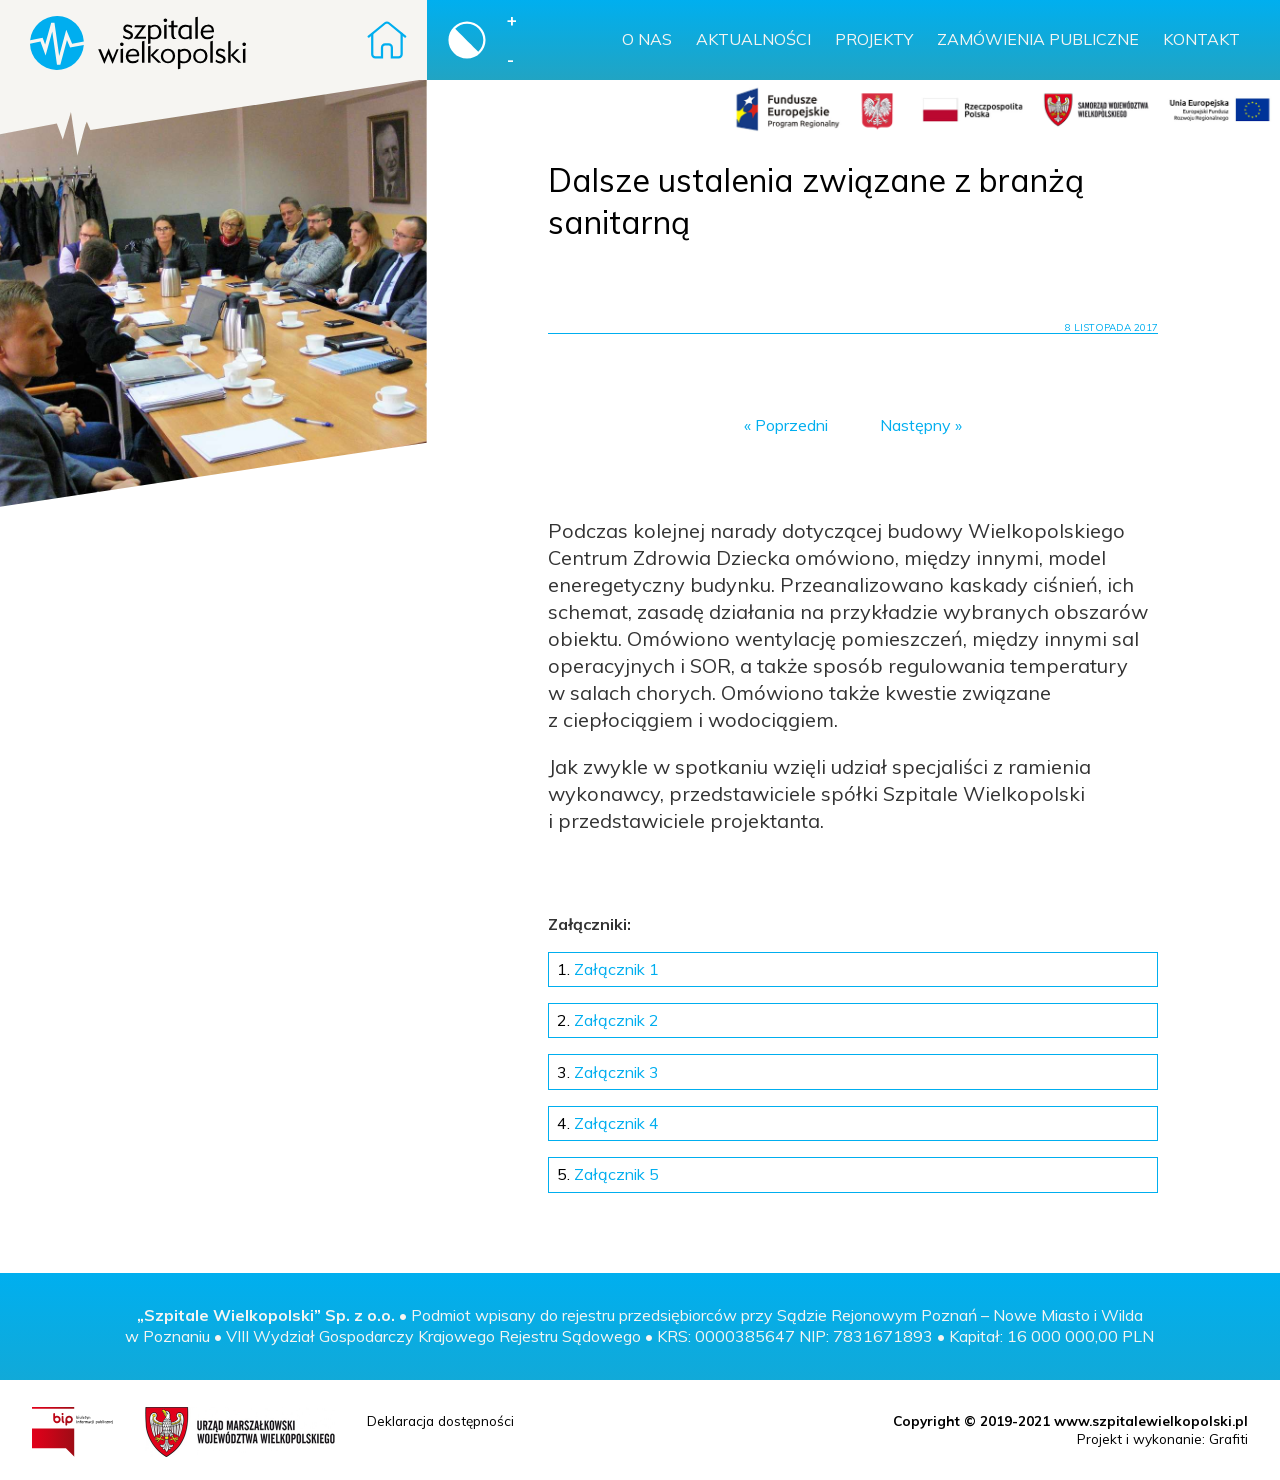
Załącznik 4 (608, 1123)
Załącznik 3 (608, 1072)
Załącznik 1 (608, 969)
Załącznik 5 (608, 1174)
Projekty (874, 39)
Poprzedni (791, 425)
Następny (915, 425)
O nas (647, 39)
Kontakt (1201, 39)
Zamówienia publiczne (1038, 39)
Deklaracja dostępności (440, 1420)
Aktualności (753, 39)
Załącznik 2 (608, 1020)
